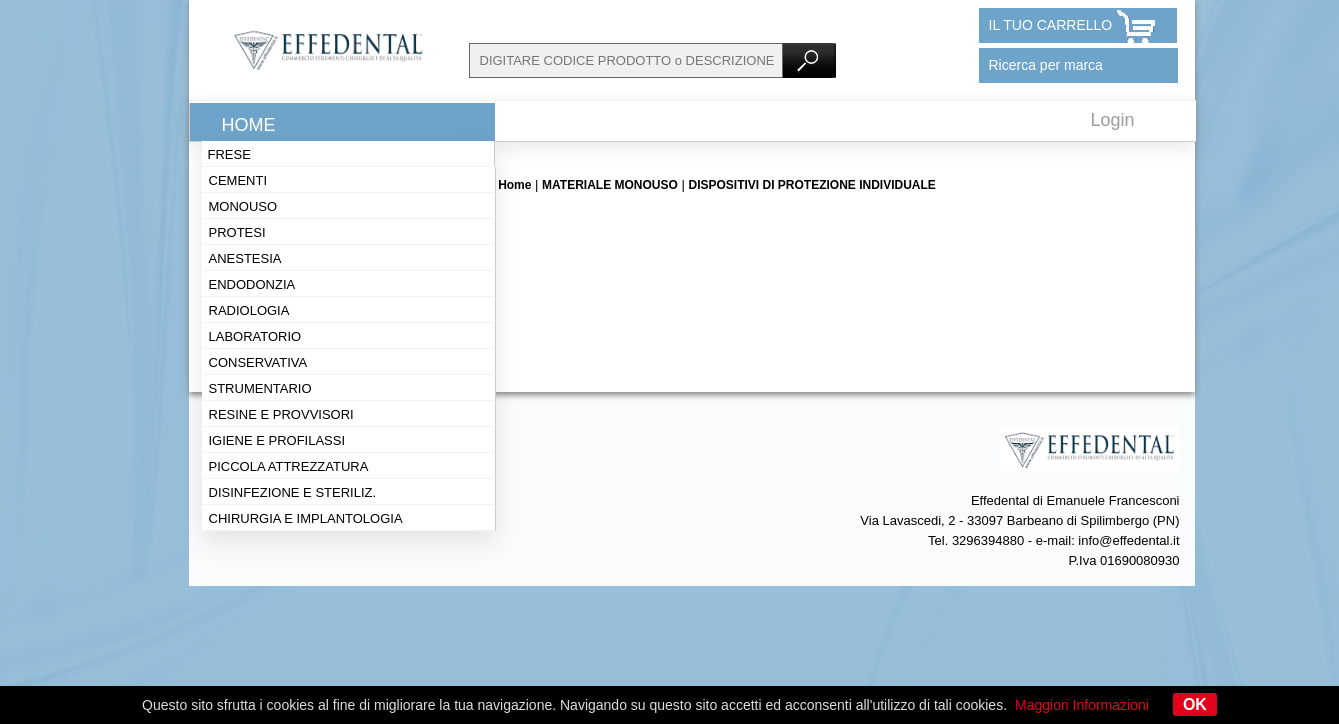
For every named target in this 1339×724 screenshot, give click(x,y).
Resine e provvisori (281, 414)
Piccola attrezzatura (289, 466)
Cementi (238, 180)
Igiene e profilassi (277, 440)
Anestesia (245, 258)
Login (1113, 120)
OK (1195, 704)
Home (249, 125)
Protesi (237, 232)
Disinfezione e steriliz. (293, 492)
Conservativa (258, 362)
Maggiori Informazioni (1082, 705)
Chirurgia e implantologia (306, 518)
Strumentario (260, 388)
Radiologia (249, 310)
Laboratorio (255, 336)
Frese (229, 154)
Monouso (243, 206)
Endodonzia (252, 284)
